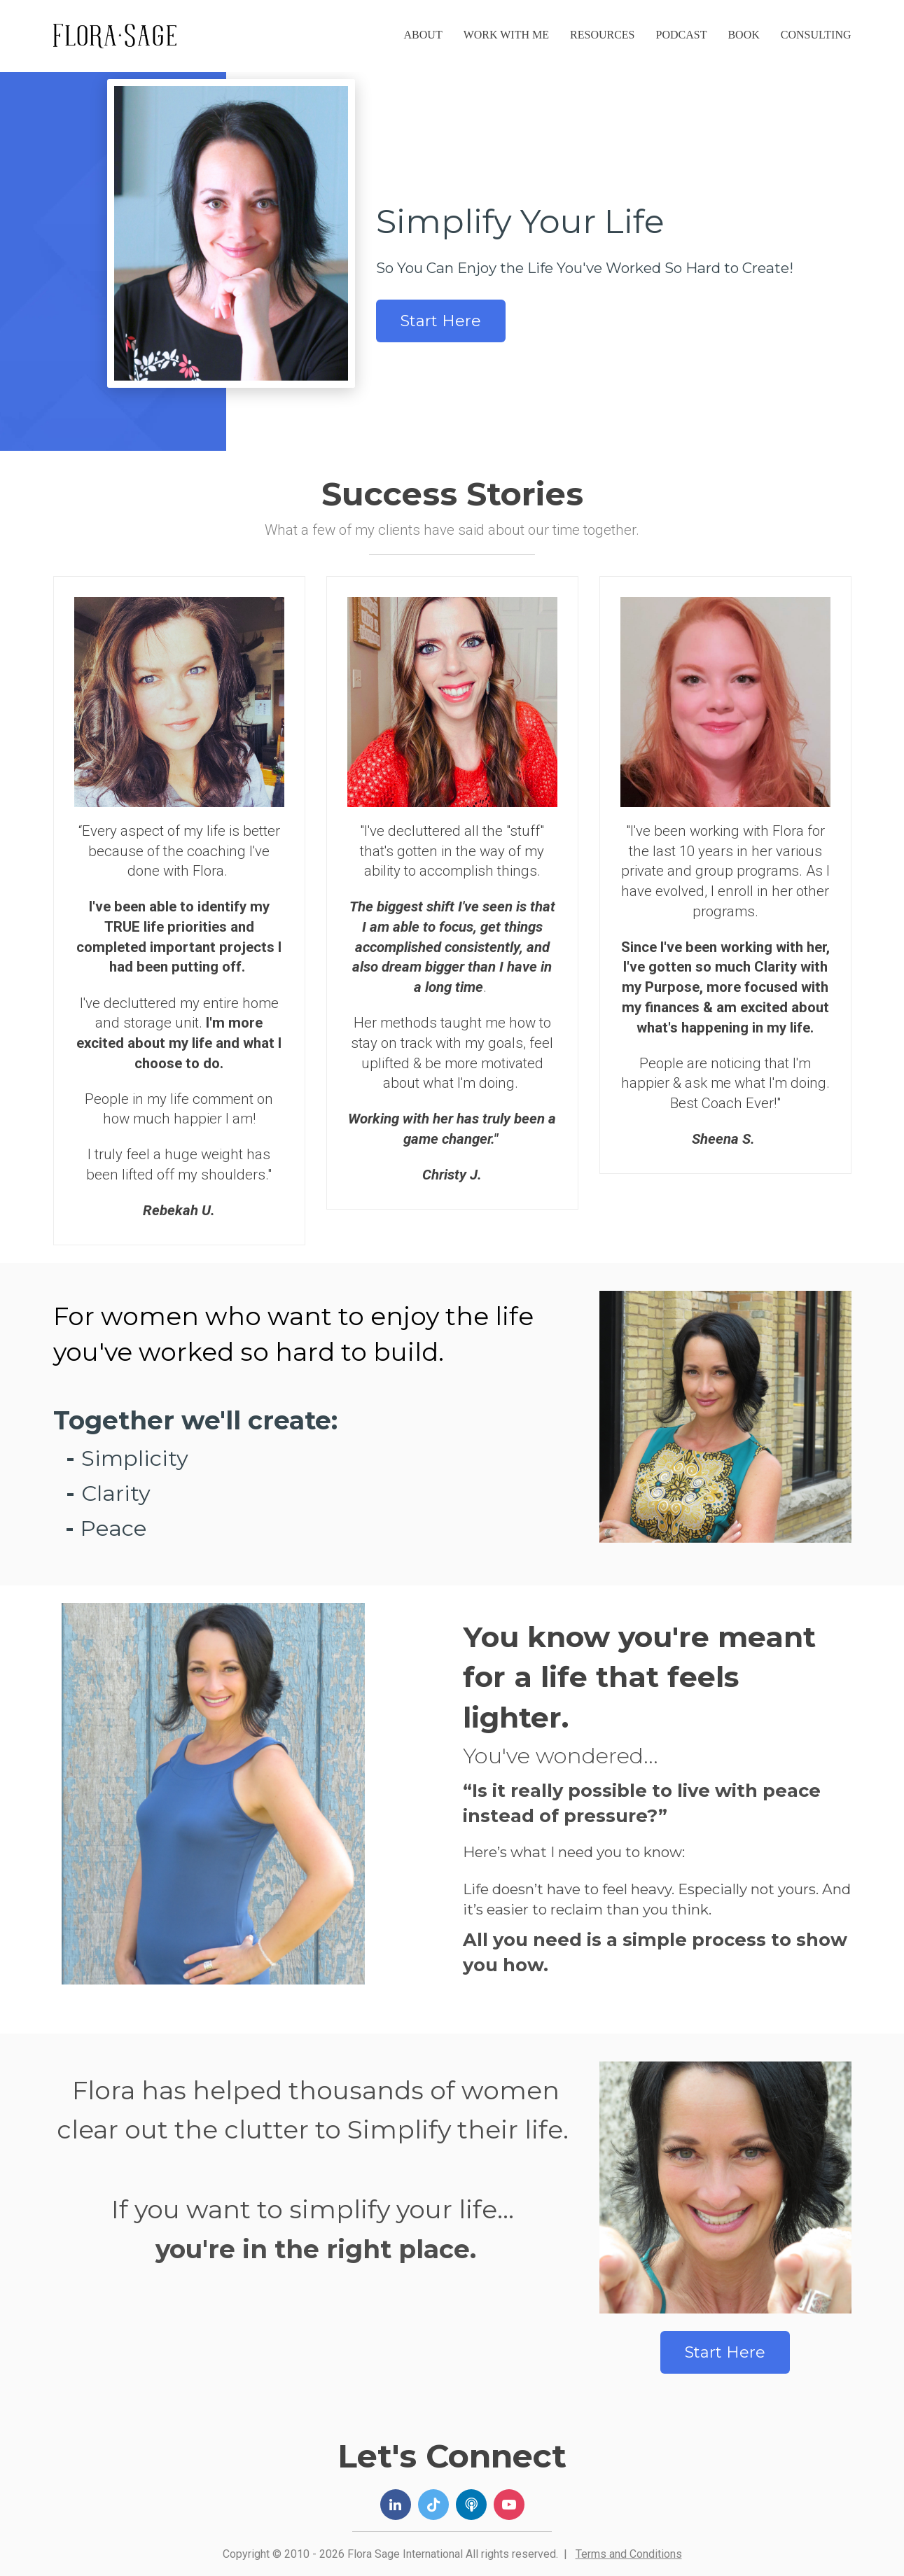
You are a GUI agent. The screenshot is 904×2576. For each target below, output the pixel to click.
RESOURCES (602, 35)
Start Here (441, 321)
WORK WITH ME (506, 35)
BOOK (743, 35)
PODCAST (681, 35)
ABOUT (423, 35)
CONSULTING (816, 35)
